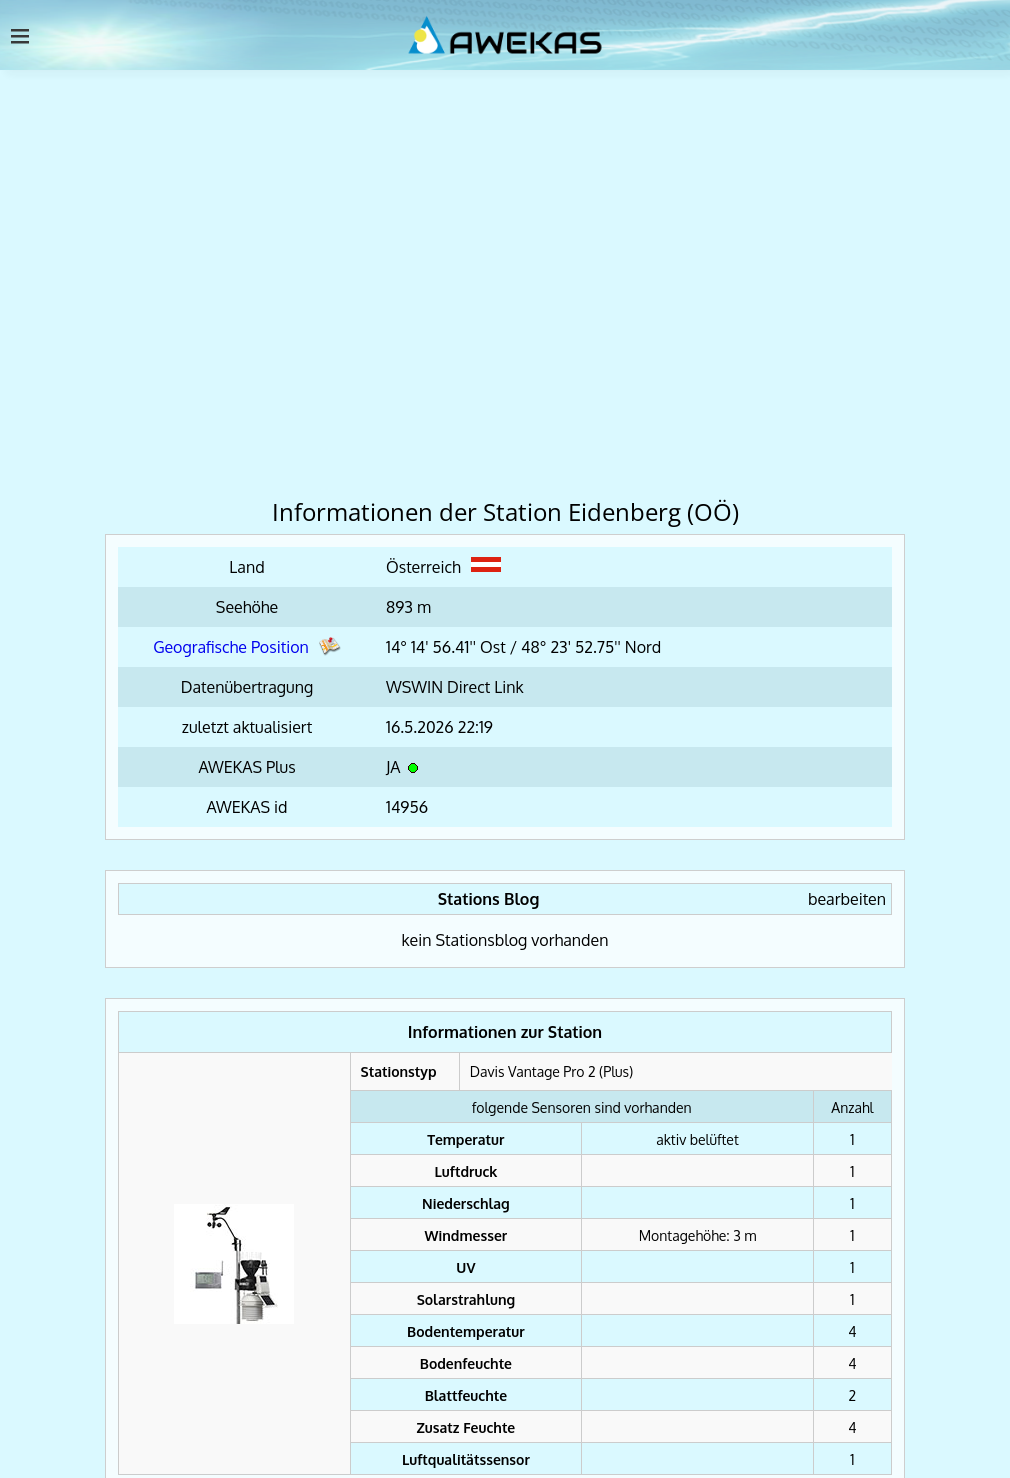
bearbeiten (847, 899)
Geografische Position (247, 647)
